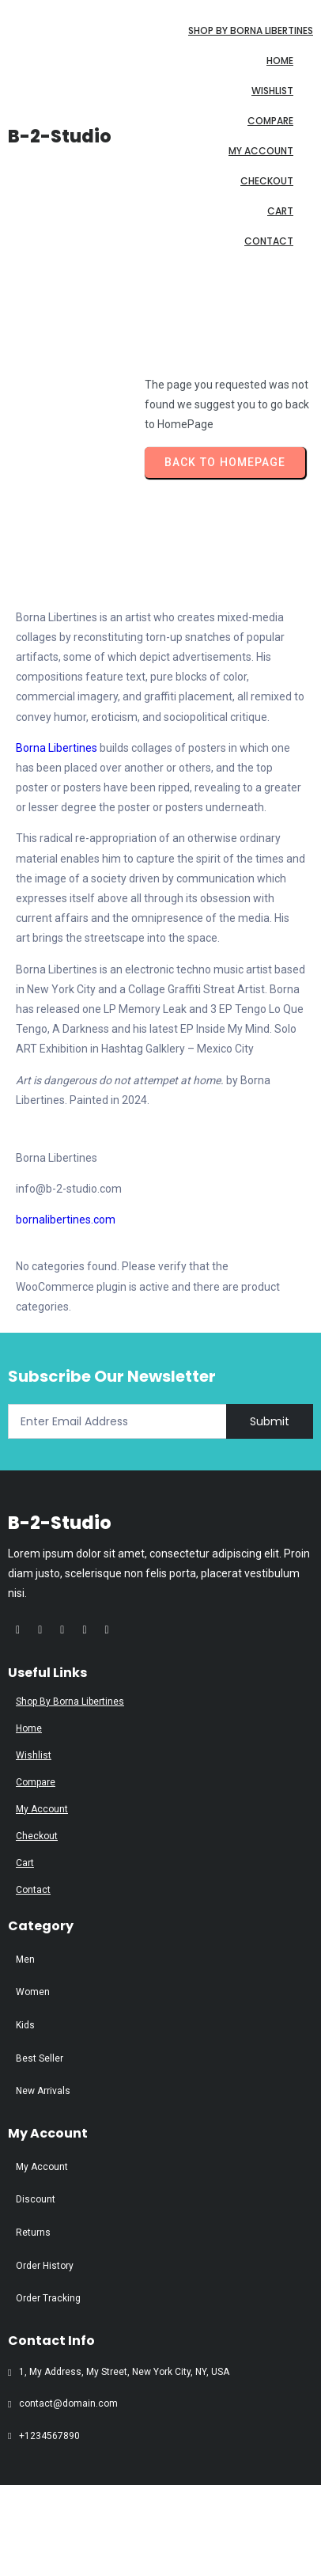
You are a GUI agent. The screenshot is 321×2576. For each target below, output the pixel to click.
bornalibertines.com (65, 1219)
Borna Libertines (56, 748)
